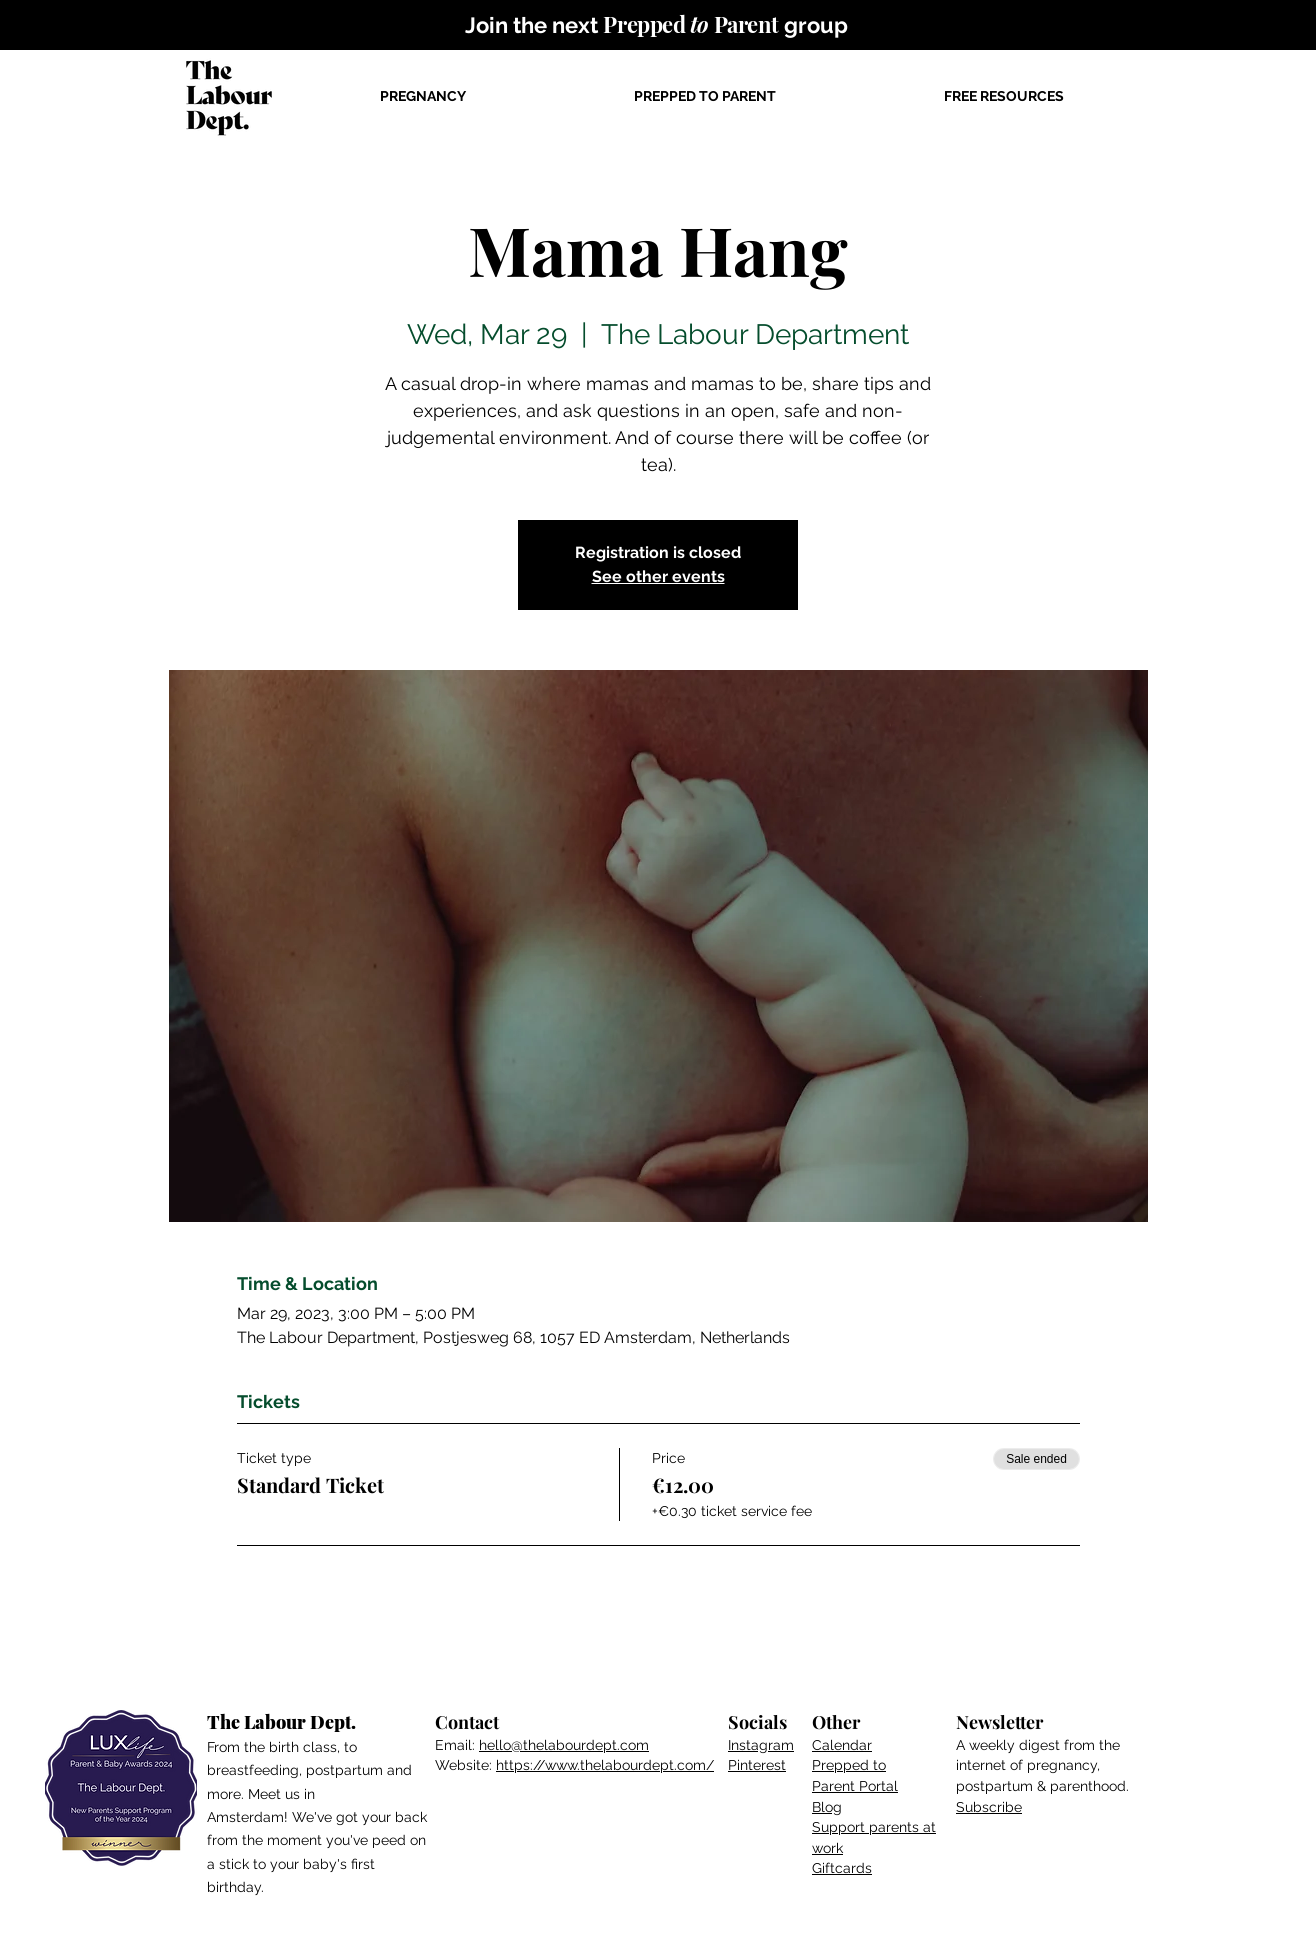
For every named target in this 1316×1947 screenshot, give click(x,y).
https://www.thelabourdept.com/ (605, 1765)
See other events (658, 576)
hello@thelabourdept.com (564, 1745)
